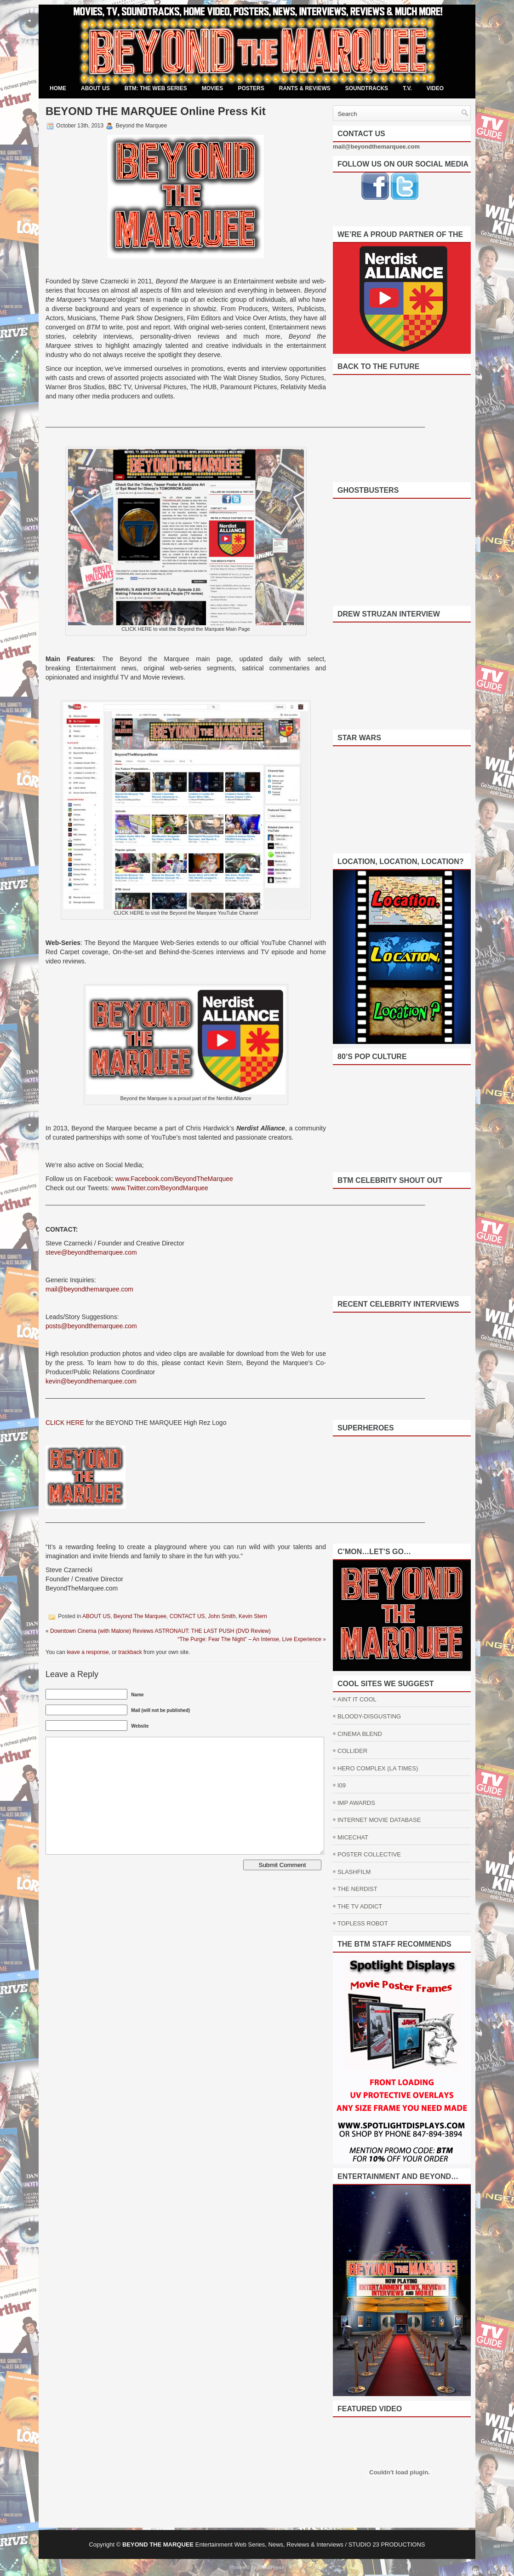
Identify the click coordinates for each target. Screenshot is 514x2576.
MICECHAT (352, 1837)
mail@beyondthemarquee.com (89, 1289)
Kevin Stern (253, 1616)
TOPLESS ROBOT (362, 1923)
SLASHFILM (354, 1871)
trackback (130, 1652)
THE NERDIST (357, 1888)
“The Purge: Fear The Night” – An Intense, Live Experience (249, 1639)
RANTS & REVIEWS (305, 88)
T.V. (407, 88)
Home (58, 88)
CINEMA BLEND (359, 1733)
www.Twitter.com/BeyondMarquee (159, 1188)
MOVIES (212, 88)
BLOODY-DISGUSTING (369, 1716)
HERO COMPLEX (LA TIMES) (377, 1768)
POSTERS (251, 88)
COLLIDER (352, 1750)
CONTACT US (187, 1616)
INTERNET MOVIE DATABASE (379, 1819)
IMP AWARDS (356, 1802)
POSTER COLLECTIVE (369, 1854)
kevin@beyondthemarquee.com (91, 1381)
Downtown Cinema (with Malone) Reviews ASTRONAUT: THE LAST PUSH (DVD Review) (160, 1631)
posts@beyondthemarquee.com (92, 1326)
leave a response (88, 1652)
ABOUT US (95, 88)
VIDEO (435, 88)
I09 (341, 1785)
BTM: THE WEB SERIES (156, 88)
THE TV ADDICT (359, 1906)
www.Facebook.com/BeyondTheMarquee (174, 1178)
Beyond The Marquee (140, 1616)
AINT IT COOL (357, 1699)
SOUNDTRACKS (366, 88)
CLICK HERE (65, 1422)
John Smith (221, 1616)
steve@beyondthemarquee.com (91, 1252)
